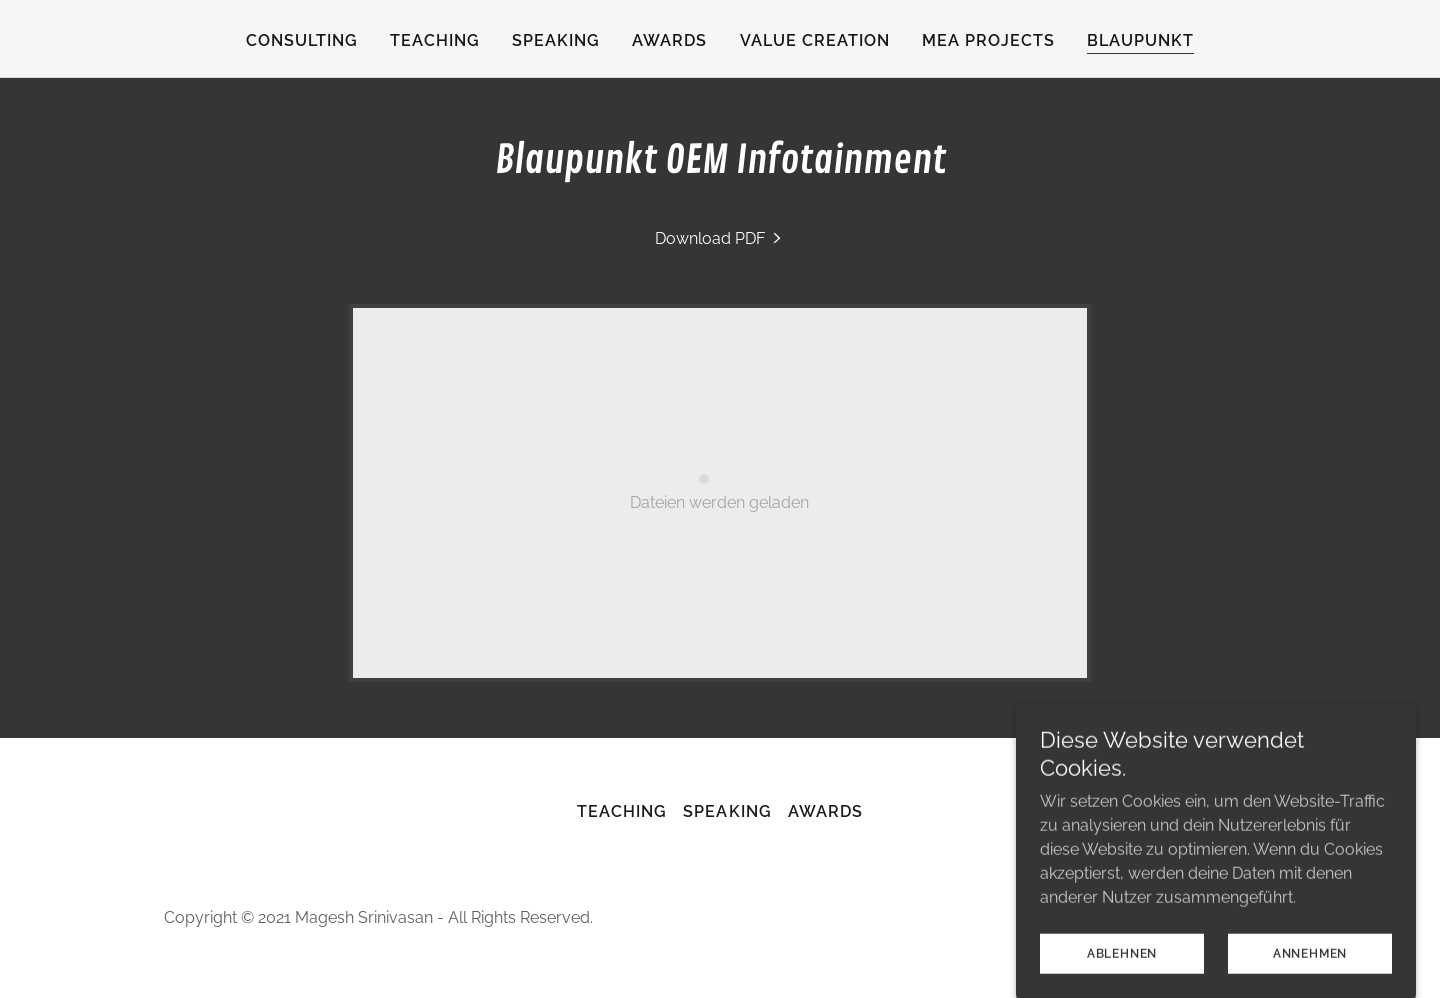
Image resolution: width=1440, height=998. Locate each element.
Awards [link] (669, 40)
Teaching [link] (435, 40)
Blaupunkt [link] (1140, 40)
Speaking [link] (556, 40)
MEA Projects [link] (988, 40)
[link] (720, 238)
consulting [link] (302, 40)
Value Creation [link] (815, 40)
